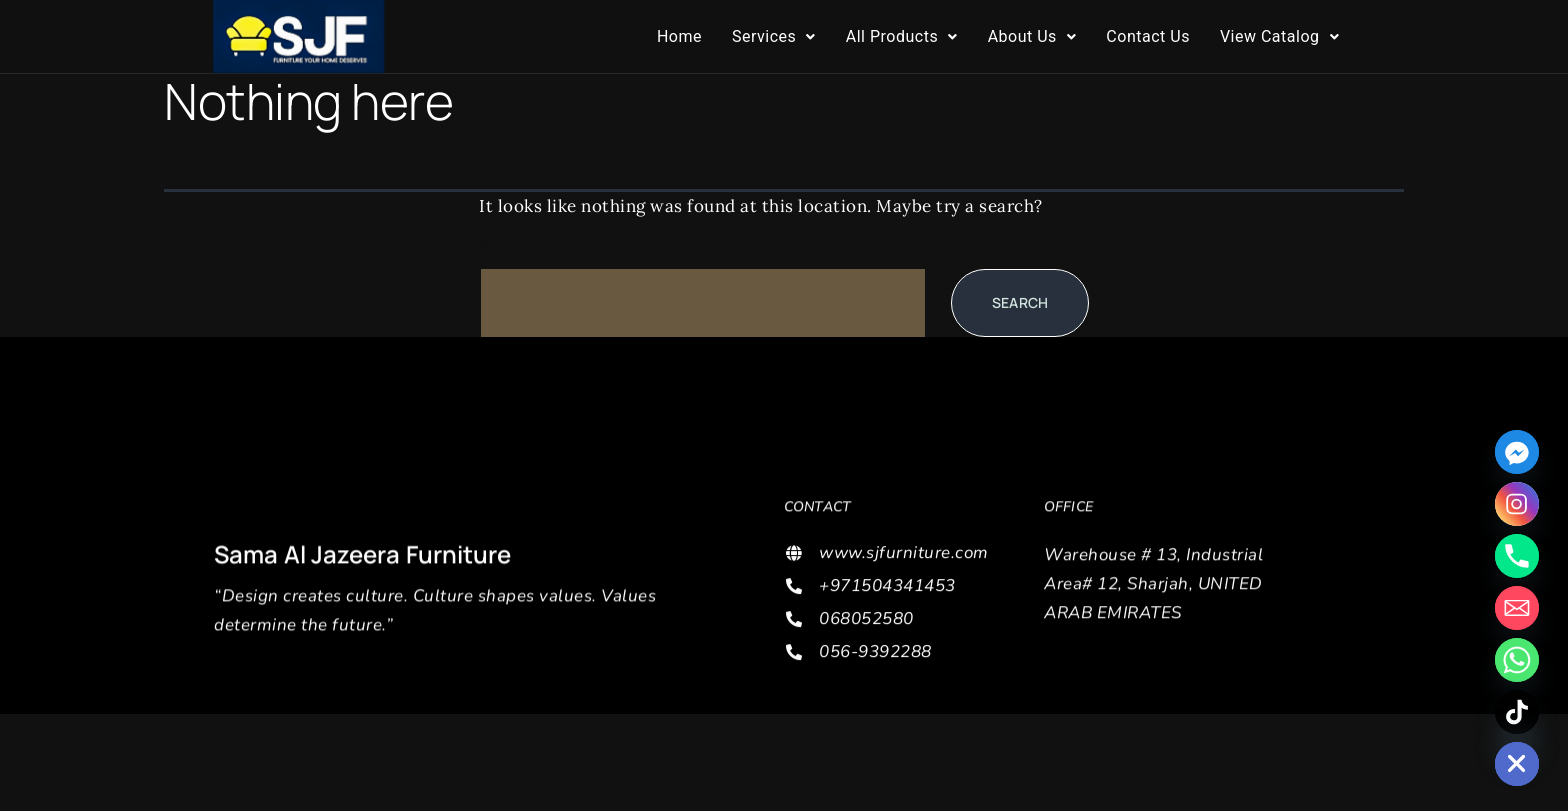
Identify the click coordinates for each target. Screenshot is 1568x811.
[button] (774, 37)
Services (774, 36)
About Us (1032, 36)
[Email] (1517, 608)
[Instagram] (1517, 504)
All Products (902, 36)
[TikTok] (1517, 712)
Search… (516, 248)
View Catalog (1279, 36)
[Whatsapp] (1517, 660)
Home (679, 36)
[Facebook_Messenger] (1517, 452)
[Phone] (1517, 556)
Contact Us (1148, 36)
